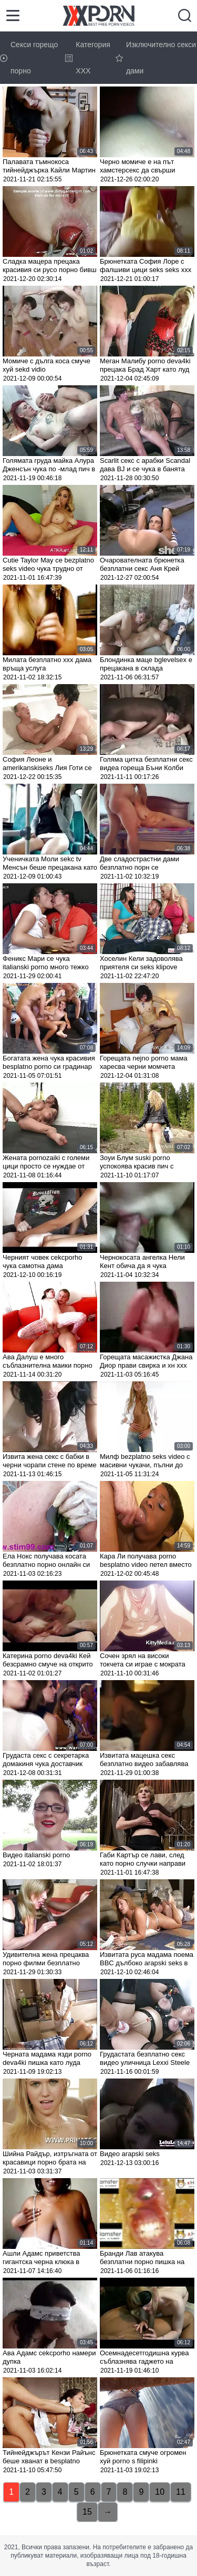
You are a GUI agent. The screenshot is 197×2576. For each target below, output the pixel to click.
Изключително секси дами (156, 57)
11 (180, 2491)
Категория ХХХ (87, 57)
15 (87, 2511)
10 (159, 2491)
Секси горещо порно (29, 57)
